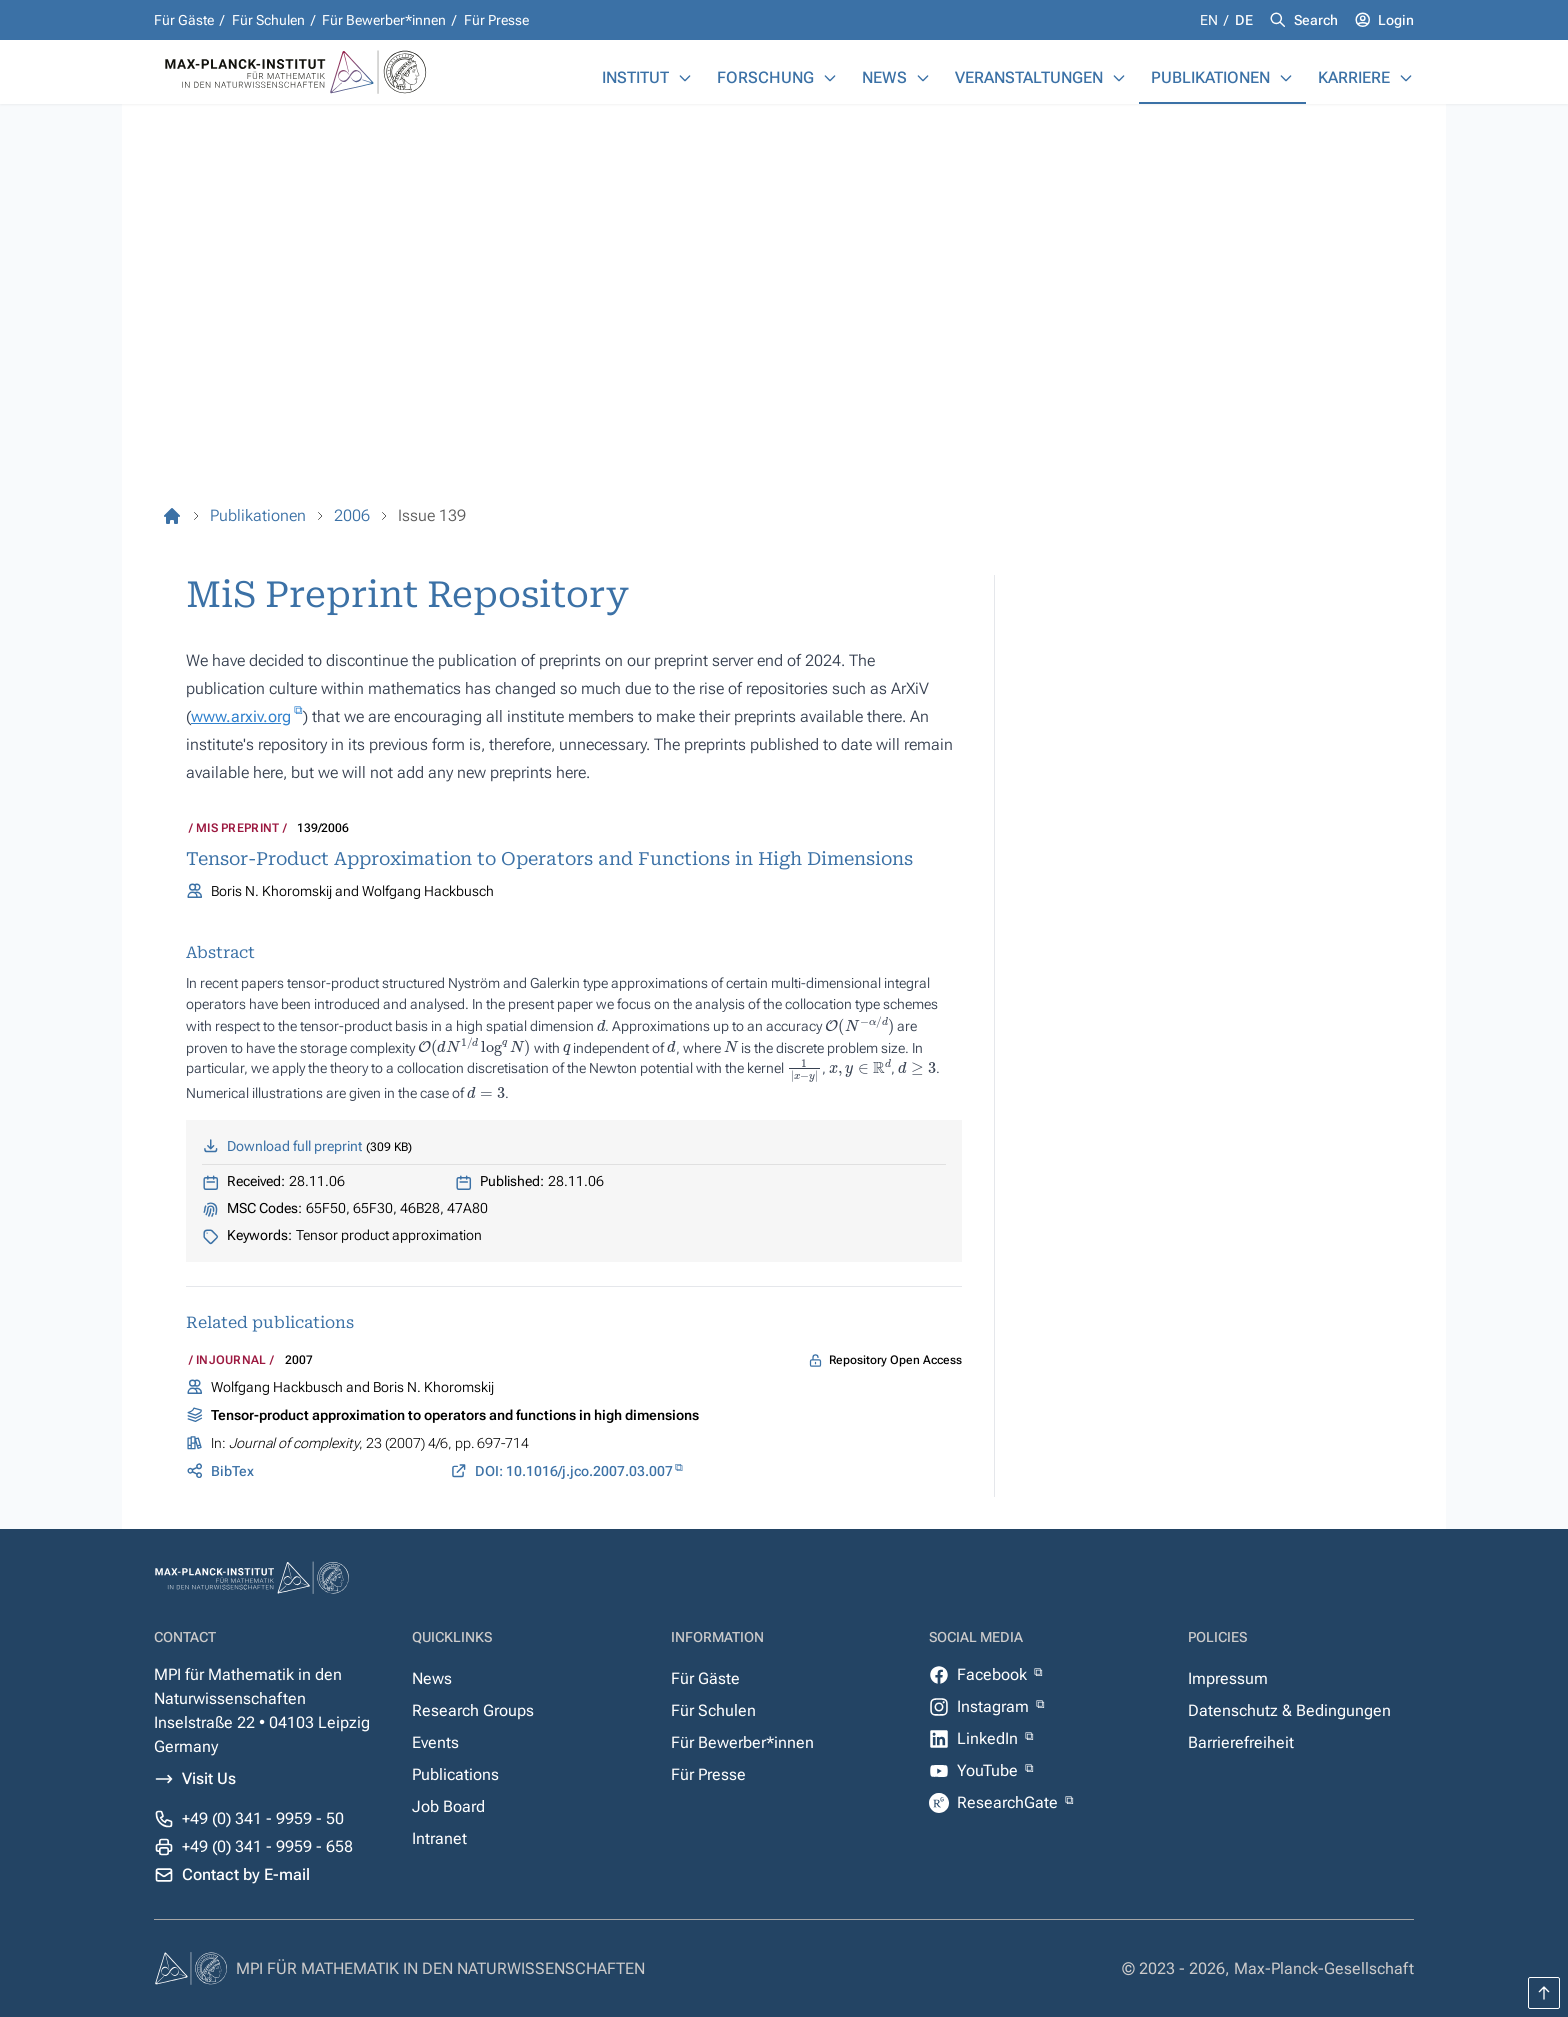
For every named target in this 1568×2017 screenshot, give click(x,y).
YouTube (989, 1770)
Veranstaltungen (1029, 77)
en (1210, 20)
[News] (923, 78)
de (1244, 20)
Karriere (1354, 77)
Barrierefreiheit (1241, 1742)
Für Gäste (184, 20)
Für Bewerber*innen (384, 20)
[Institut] (685, 78)
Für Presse (496, 20)
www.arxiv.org (241, 716)
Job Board (448, 1806)
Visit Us (209, 1778)
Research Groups (473, 1710)
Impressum (1228, 1678)
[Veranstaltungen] (1119, 78)
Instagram (995, 1706)
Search (1316, 20)
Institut (635, 77)
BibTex (232, 1471)
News (884, 77)
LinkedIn (989, 1738)
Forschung (765, 77)
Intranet (439, 1838)
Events (435, 1742)
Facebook (994, 1674)
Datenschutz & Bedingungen (1289, 1710)
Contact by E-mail (246, 1874)
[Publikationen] (1286, 78)
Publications (455, 1774)
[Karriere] (1406, 78)
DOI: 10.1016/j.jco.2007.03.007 (574, 1471)
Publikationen (1210, 77)
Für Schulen (268, 20)
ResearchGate (1009, 1802)
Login (1396, 20)
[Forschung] (830, 78)
